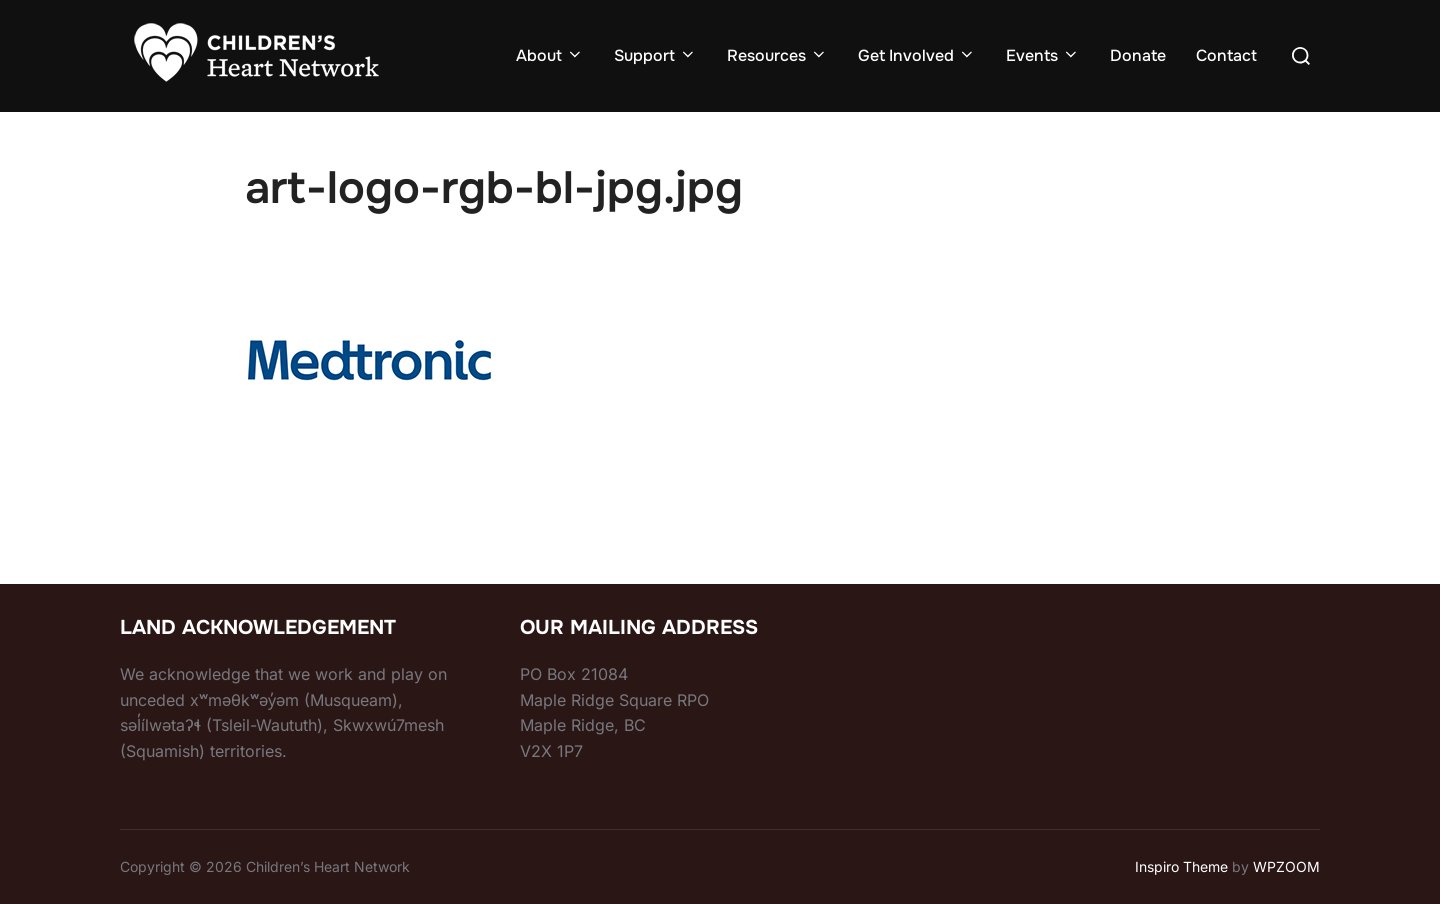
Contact (1226, 55)
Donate (1138, 55)
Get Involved (917, 55)
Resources (777, 55)
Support (655, 55)
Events (1043, 55)
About (550, 55)
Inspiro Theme (1181, 866)
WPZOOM (1286, 866)
